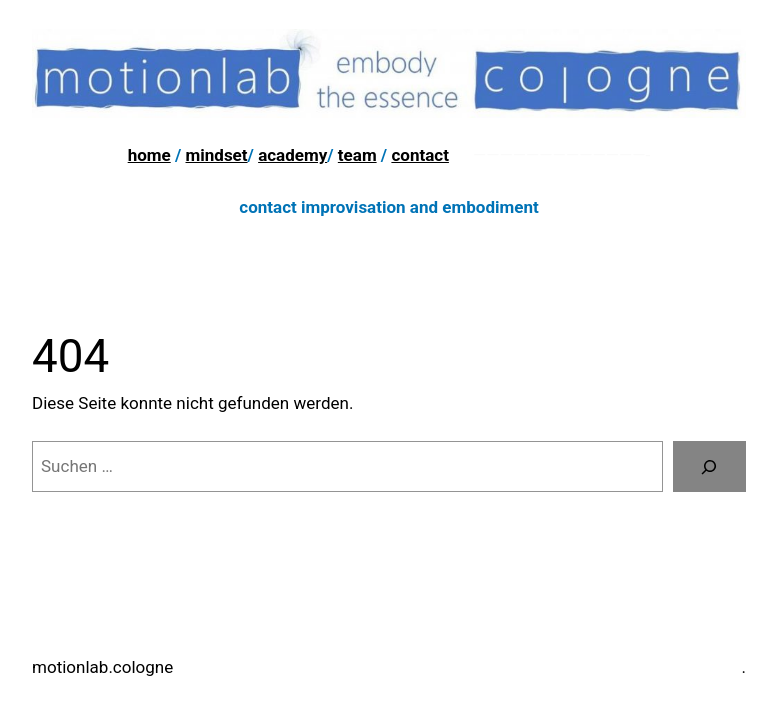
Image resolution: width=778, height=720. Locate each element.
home (149, 155)
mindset (217, 155)
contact (420, 155)
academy (292, 155)
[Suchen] (709, 466)
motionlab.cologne (102, 667)
